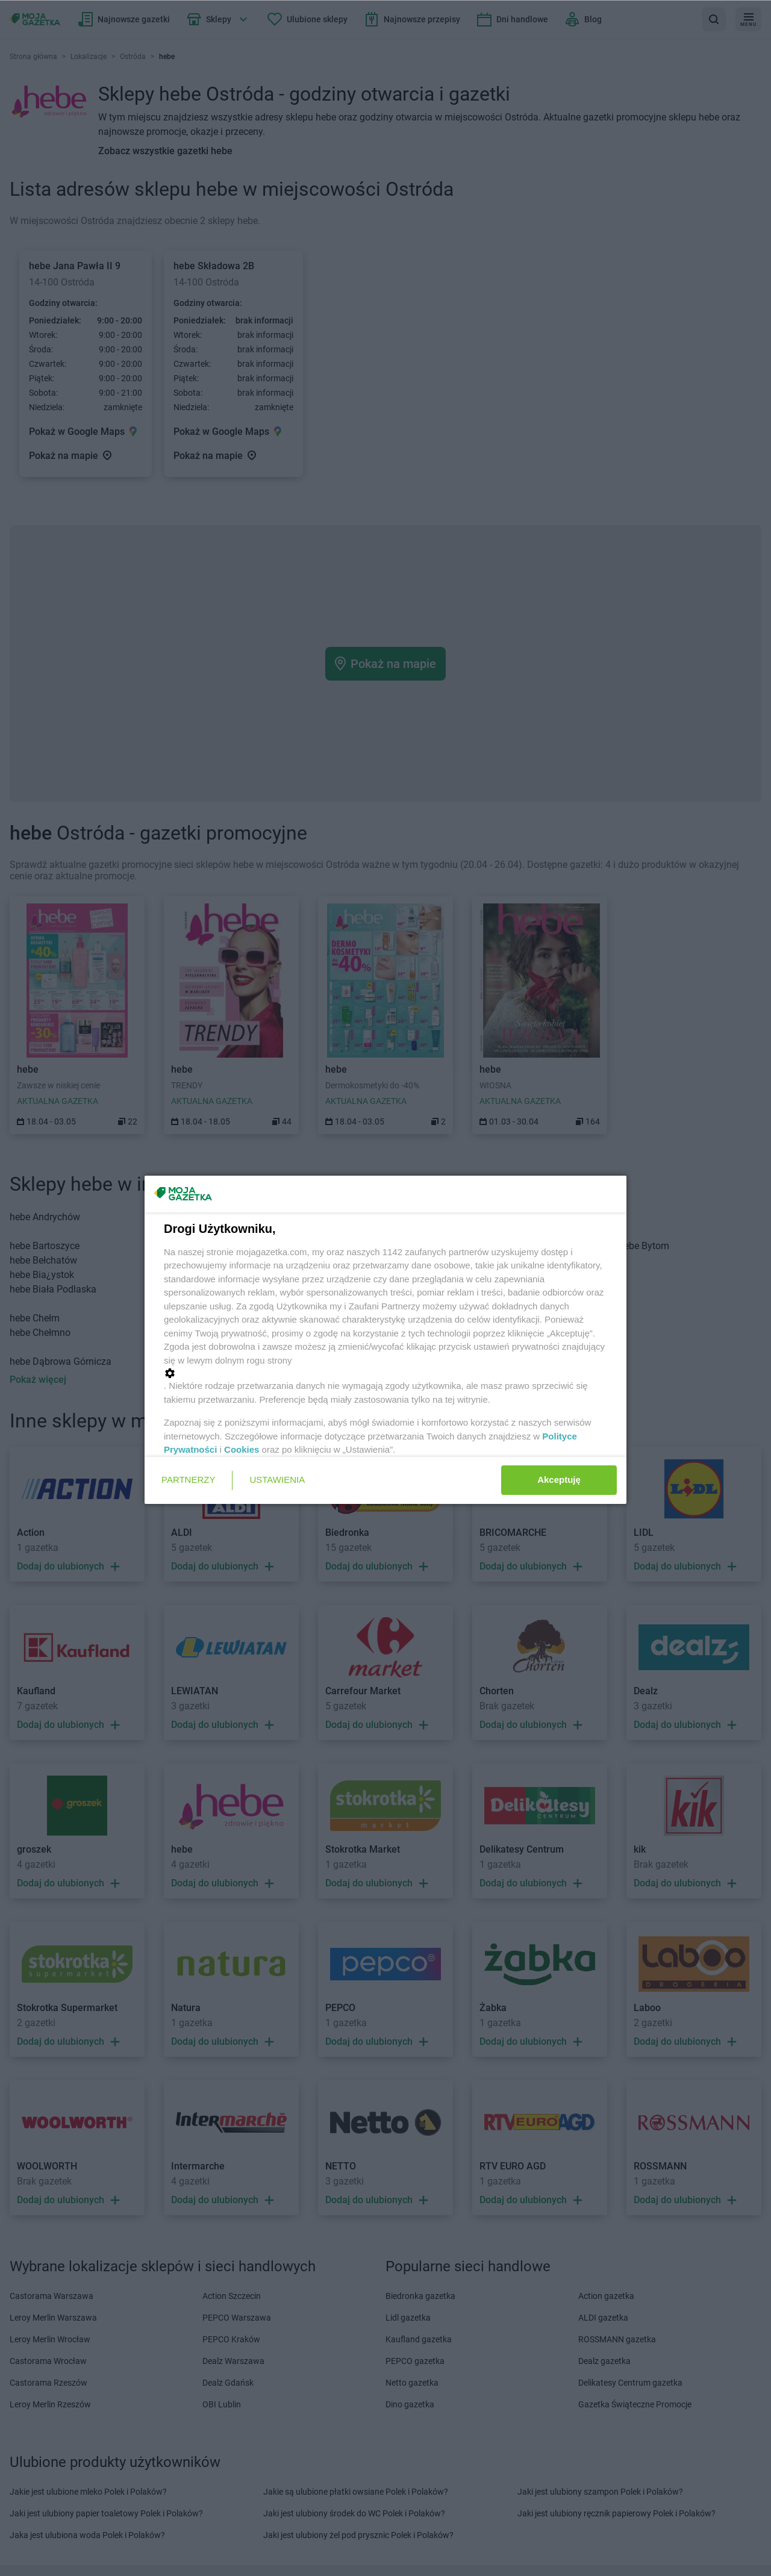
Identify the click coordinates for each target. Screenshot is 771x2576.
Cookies (241, 1449)
